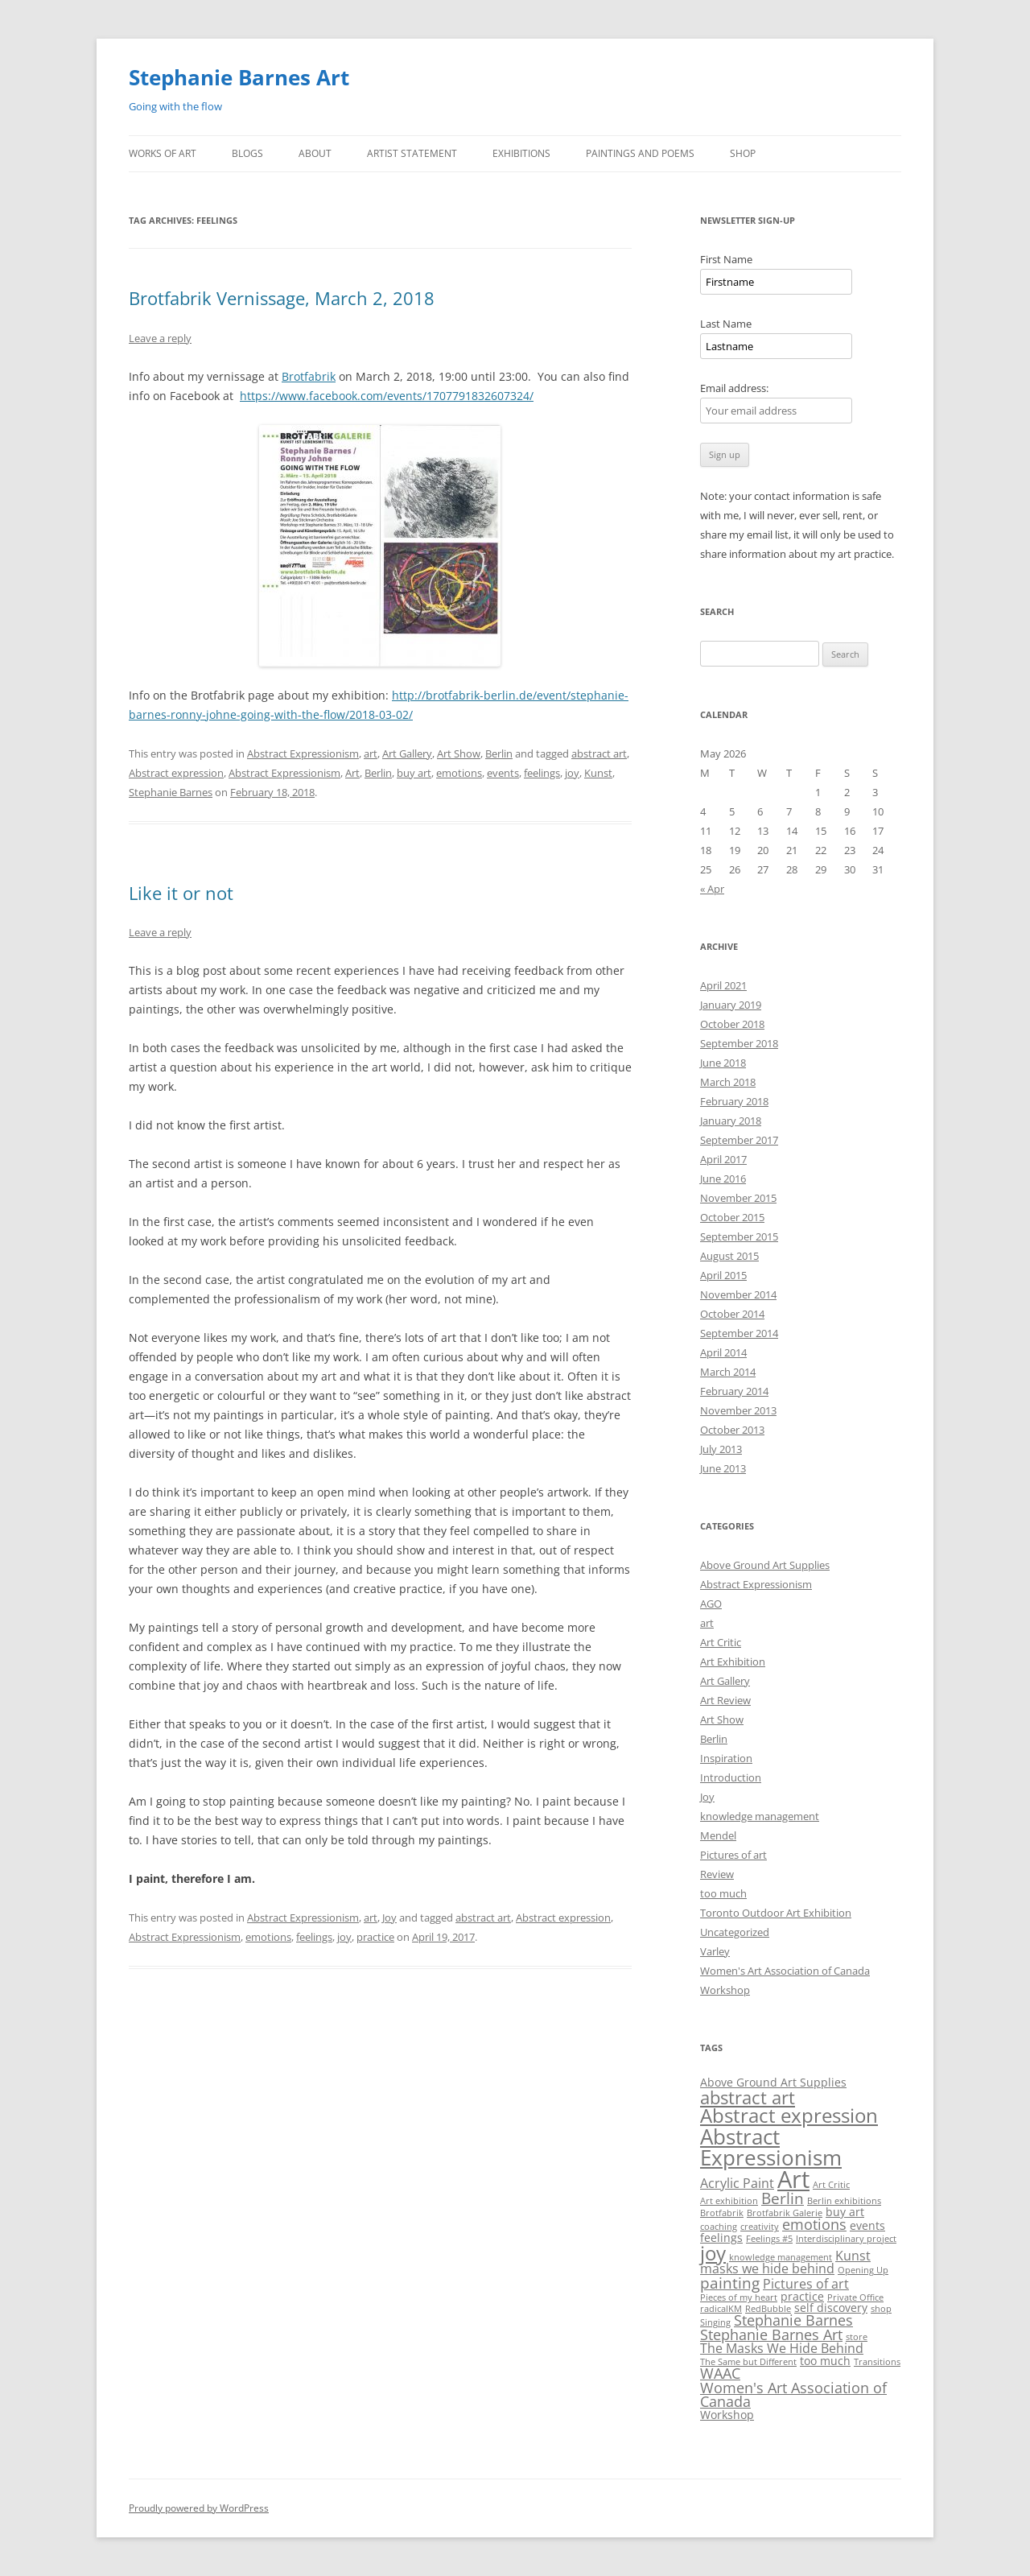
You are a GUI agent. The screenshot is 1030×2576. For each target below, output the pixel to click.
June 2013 (723, 1468)
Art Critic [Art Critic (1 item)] (831, 2184)
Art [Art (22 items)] (793, 2179)
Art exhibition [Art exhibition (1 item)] (729, 2201)
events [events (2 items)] (867, 2225)
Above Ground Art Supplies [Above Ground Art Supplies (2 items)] (773, 2082)
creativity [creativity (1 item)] (759, 2226)
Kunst (598, 773)
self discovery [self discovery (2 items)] (830, 2307)
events (503, 773)
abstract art (599, 753)
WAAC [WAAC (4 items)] (720, 2373)
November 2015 (738, 1198)
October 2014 (732, 1314)
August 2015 (729, 1256)
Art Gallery (407, 753)
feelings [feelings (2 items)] (721, 2237)
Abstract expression (176, 773)
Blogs (247, 153)
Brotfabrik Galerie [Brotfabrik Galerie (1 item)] (784, 2213)
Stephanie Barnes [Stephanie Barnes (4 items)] (793, 2320)
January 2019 (730, 1004)
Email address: (734, 388)
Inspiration (726, 1758)
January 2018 (730, 1120)
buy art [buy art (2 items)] (845, 2211)
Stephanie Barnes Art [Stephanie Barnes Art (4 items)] (771, 2334)
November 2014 (738, 1294)
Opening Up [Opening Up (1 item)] (863, 2270)
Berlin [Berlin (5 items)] (782, 2198)
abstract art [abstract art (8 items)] (747, 2097)
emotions (459, 773)
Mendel (718, 1835)
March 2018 (728, 1082)
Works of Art (162, 153)
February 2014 (734, 1391)
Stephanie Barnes (170, 792)
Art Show (458, 753)
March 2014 (728, 1371)
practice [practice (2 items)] (802, 2296)
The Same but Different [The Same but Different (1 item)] (748, 2362)
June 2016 (723, 1178)
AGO (711, 1603)
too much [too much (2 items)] (825, 2360)
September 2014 (739, 1333)
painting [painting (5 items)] (730, 2283)
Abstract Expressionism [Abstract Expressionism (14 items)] (771, 2147)
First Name (726, 259)
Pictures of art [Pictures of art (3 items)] (806, 2284)
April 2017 (723, 1159)
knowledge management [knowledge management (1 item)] (780, 2257)
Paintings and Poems (640, 153)
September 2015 (739, 1236)
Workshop (725, 1990)
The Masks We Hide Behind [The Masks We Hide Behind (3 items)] (781, 2348)
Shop (743, 153)
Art (352, 773)
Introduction (730, 1777)
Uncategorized (734, 1932)
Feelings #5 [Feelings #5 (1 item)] (769, 2238)
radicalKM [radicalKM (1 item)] (721, 2308)
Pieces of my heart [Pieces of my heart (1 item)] (738, 2297)
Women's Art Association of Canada (785, 1970)
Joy (389, 1917)
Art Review (725, 1700)
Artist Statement (412, 153)
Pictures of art (733, 1854)
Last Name (726, 323)
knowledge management (759, 1816)
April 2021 (723, 985)
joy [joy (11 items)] (713, 2253)
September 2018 (739, 1043)
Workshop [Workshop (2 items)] (727, 2414)
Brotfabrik (309, 376)
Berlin (499, 753)
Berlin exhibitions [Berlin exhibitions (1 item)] (844, 2201)
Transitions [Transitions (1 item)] (877, 2362)
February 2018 (734, 1101)
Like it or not (181, 893)
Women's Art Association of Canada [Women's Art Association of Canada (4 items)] (793, 2395)
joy (572, 773)
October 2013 (732, 1429)
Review (717, 1874)
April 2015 (723, 1275)
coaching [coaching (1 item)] (718, 2226)
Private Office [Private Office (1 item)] (855, 2297)
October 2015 (732, 1217)
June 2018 (723, 1062)
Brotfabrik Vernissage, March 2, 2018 (282, 298)
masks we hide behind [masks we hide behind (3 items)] (767, 2268)
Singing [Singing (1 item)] (715, 2322)
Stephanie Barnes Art (239, 77)
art (370, 753)
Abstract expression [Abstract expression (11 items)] (789, 2115)
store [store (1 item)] (856, 2337)
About (315, 153)
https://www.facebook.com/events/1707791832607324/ (387, 395)
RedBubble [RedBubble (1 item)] (768, 2308)
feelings (542, 773)
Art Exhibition (732, 1661)
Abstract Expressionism (303, 753)
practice (375, 1937)
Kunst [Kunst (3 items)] (853, 2255)
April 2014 (723, 1352)
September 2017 (739, 1140)
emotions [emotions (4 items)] (814, 2224)
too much (723, 1893)
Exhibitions (521, 153)
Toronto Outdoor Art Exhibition (775, 1912)
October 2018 (732, 1024)
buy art (414, 773)
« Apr (712, 888)
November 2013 (738, 1410)
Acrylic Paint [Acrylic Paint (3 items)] (737, 2183)
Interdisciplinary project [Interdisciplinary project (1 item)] (846, 2238)
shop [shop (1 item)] (881, 2308)
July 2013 (721, 1449)
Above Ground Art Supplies (765, 1565)
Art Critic (720, 1642)
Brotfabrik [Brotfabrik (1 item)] (722, 2213)
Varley (715, 1951)
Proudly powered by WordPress (199, 2508)
